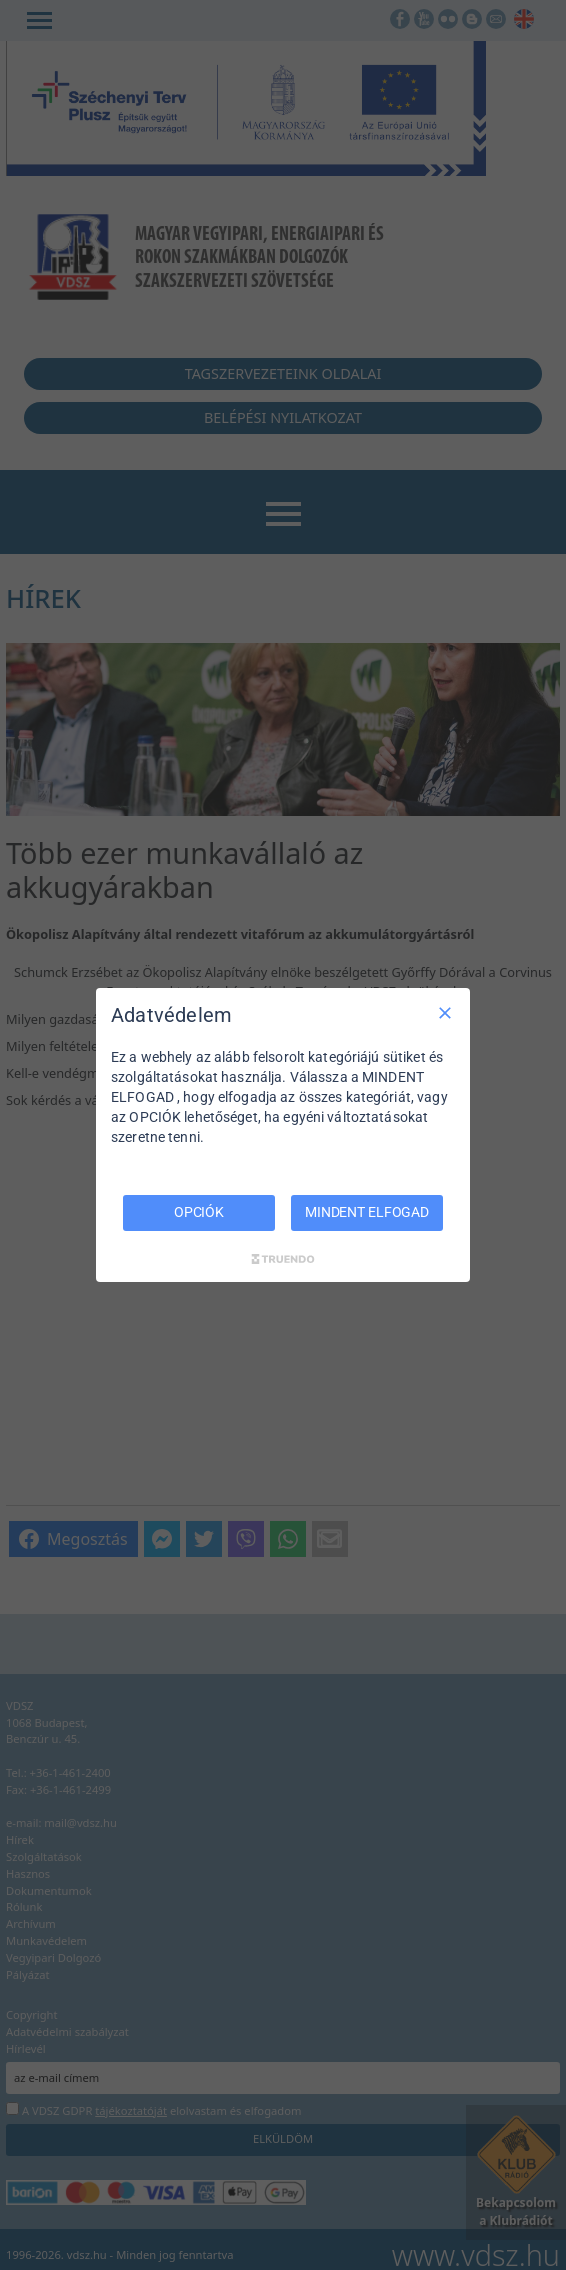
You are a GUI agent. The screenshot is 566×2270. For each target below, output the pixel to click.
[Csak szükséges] (445, 1013)
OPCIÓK (199, 1212)
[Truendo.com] (283, 1259)
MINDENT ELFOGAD (367, 1212)
